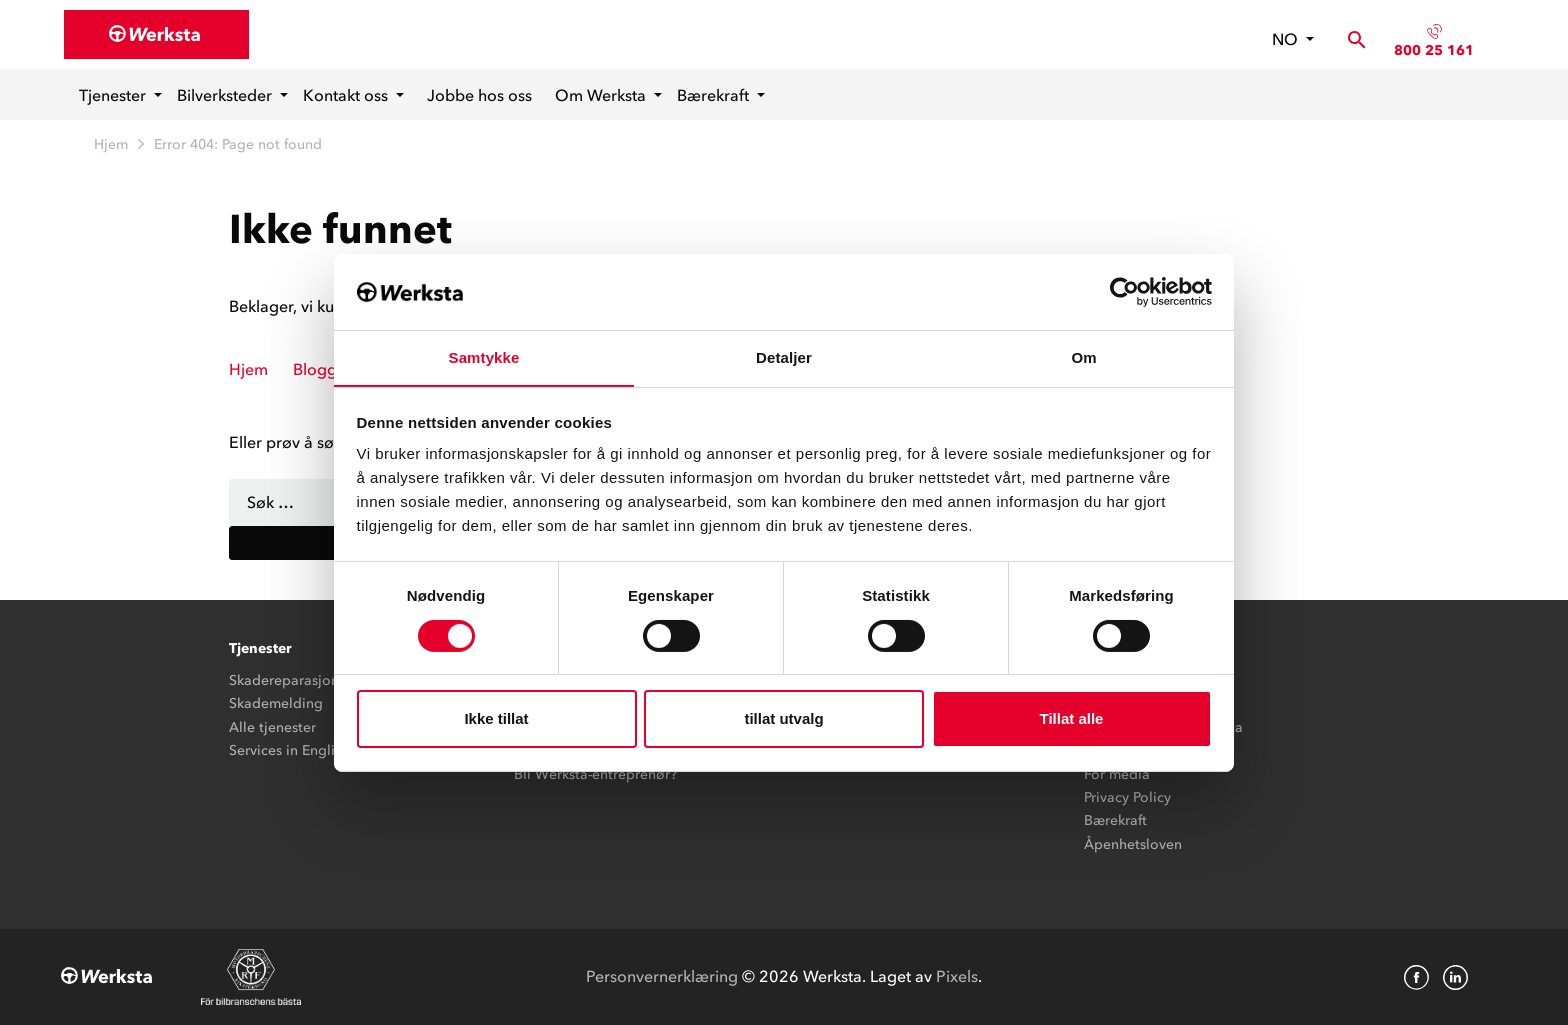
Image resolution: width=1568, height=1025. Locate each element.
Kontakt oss (347, 95)
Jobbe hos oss (479, 95)
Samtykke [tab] (484, 357)
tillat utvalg (783, 719)
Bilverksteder (226, 95)
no (1287, 39)
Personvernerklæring (662, 976)
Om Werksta (602, 95)
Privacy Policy (1127, 797)
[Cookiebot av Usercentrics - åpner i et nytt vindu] (1124, 291)
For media (1117, 774)
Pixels (957, 976)
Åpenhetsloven (1133, 844)
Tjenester (114, 95)
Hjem (111, 144)
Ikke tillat (496, 719)
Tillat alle (1072, 719)
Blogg (315, 369)
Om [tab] (1083, 357)
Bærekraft (715, 95)
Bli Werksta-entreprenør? (595, 774)
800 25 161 (1434, 50)
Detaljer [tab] (784, 357)
